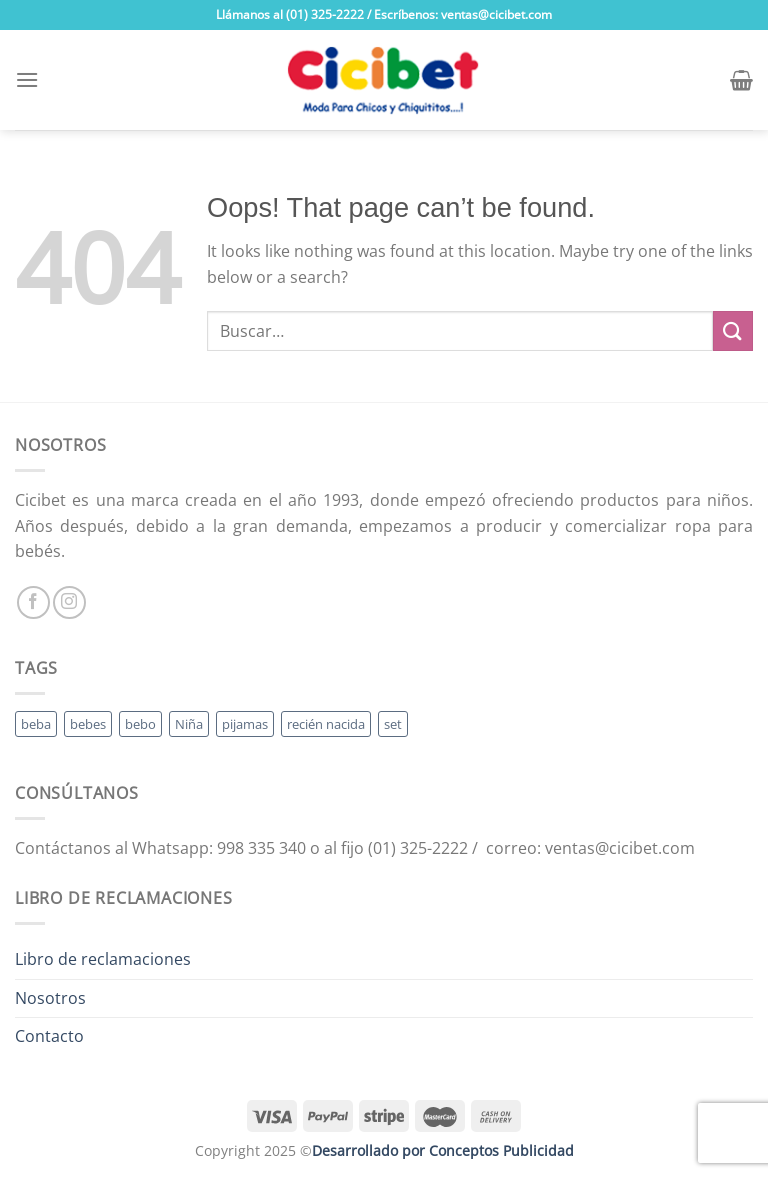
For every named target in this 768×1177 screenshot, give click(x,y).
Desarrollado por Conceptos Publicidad (443, 1150)
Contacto (49, 1036)
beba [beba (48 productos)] (36, 724)
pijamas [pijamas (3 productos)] (245, 724)
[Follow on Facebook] (33, 602)
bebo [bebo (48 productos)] (140, 724)
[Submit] (733, 330)
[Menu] (27, 79)
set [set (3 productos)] (393, 724)
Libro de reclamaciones (103, 959)
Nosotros (50, 998)
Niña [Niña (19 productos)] (189, 724)
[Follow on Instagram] (69, 602)
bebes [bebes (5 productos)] (88, 724)
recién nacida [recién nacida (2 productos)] (326, 724)
